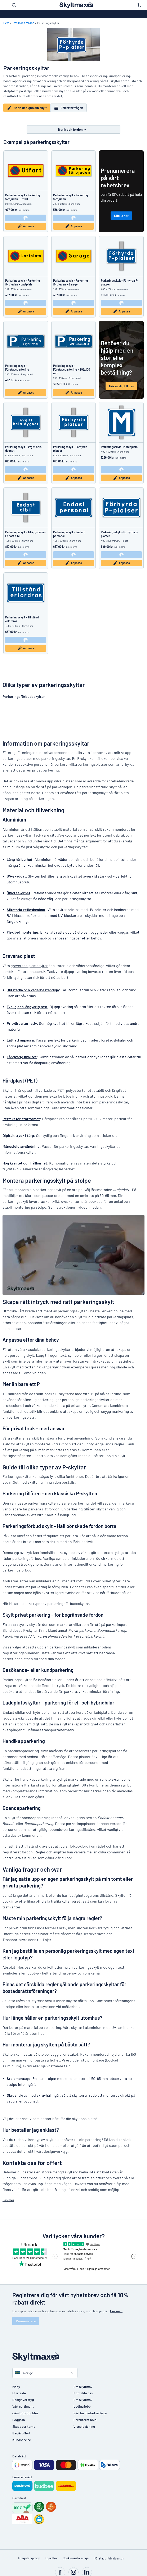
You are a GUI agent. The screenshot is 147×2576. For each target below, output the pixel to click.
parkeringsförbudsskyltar (68, 1600)
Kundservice (21, 2436)
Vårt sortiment (23, 2403)
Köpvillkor (51, 2555)
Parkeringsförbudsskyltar (24, 693)
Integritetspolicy (29, 2555)
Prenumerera (26, 2318)
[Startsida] (73, 2353)
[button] (39, 2516)
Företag (99, 2555)
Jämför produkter (25, 2410)
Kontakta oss (83, 2390)
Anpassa (25, 222)
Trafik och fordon (23, 23)
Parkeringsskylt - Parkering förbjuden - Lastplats (22, 279)
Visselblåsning (84, 2423)
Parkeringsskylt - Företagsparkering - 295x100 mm (71, 366)
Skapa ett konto (23, 2423)
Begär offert (21, 2430)
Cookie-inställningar (76, 2555)
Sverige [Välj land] (24, 2369)
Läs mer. (116, 2308)
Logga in (18, 2416)
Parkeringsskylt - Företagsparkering (17, 364)
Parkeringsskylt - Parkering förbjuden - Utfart (22, 193)
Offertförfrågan (71, 107)
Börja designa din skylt (27, 107)
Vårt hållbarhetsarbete (90, 2410)
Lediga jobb (82, 2403)
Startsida (19, 2390)
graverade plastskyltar (29, 962)
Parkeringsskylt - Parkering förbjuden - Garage (70, 279)
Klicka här (121, 212)
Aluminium (11, 826)
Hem (6, 23)
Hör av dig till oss (121, 383)
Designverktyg (23, 2396)
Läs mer (8, 2196)
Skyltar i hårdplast (17, 1087)
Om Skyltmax (83, 2396)
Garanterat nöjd (85, 2416)
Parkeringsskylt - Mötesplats (119, 443)
